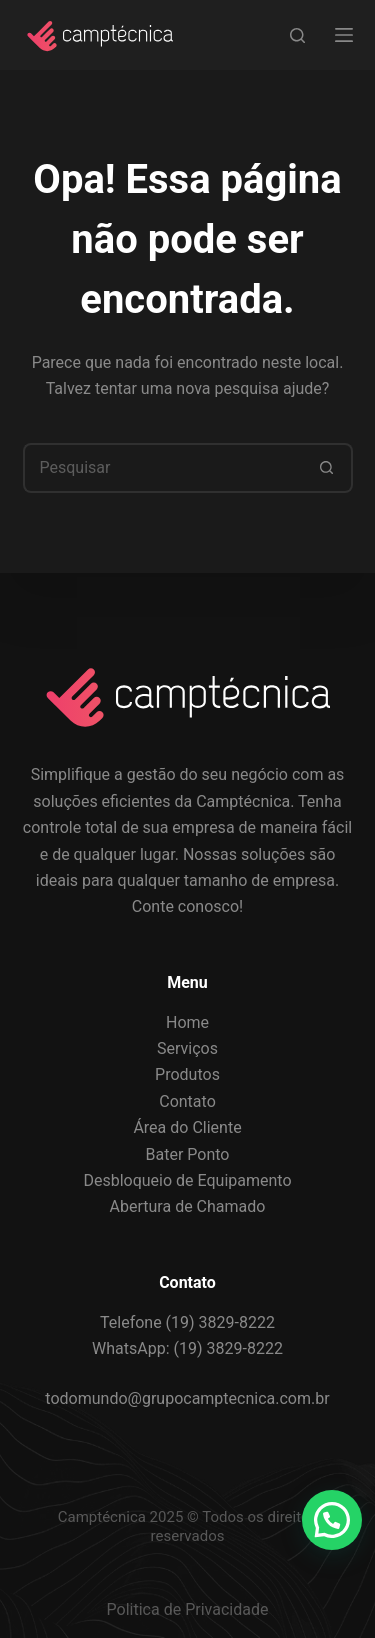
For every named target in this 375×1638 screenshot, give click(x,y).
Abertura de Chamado (188, 1206)
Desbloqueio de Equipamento (187, 1180)
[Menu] (344, 35)
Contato (187, 1101)
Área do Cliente (187, 1127)
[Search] (297, 35)
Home (187, 1022)
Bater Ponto (188, 1154)
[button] (332, 1520)
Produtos (187, 1074)
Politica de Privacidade (188, 1609)
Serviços (187, 1048)
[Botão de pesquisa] (328, 468)
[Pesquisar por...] (163, 468)
